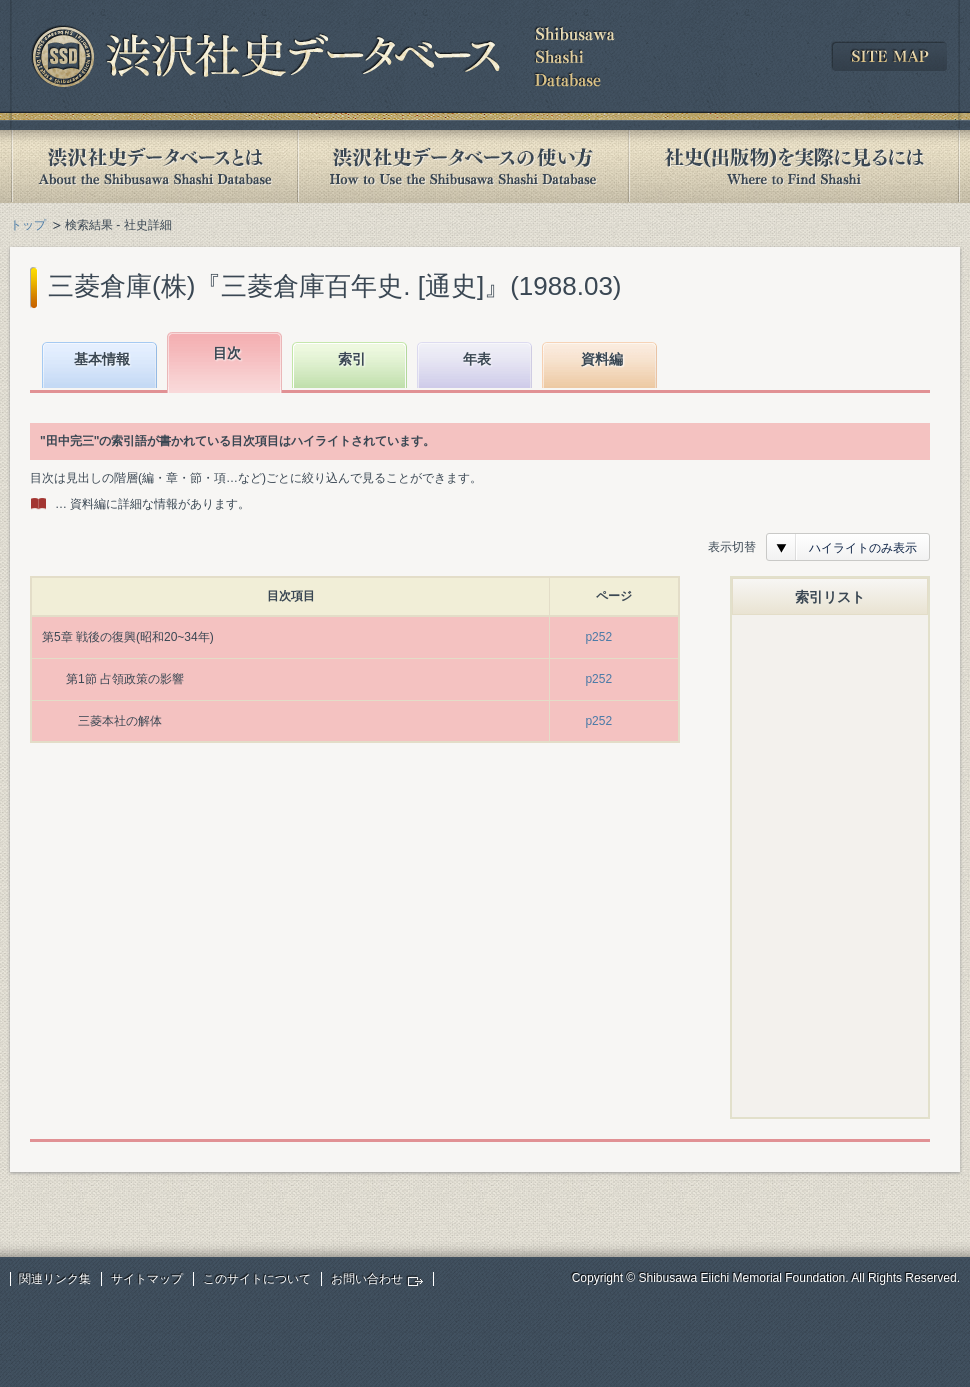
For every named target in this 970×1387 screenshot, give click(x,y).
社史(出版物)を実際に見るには (794, 166)
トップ (28, 225)
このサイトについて (257, 1279)
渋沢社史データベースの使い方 (463, 166)
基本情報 (102, 359)
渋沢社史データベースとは (153, 166)
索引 (352, 359)
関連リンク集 (55, 1279)
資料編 (602, 359)
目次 (227, 353)
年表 (477, 359)
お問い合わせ (367, 1279)
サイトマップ (147, 1279)
